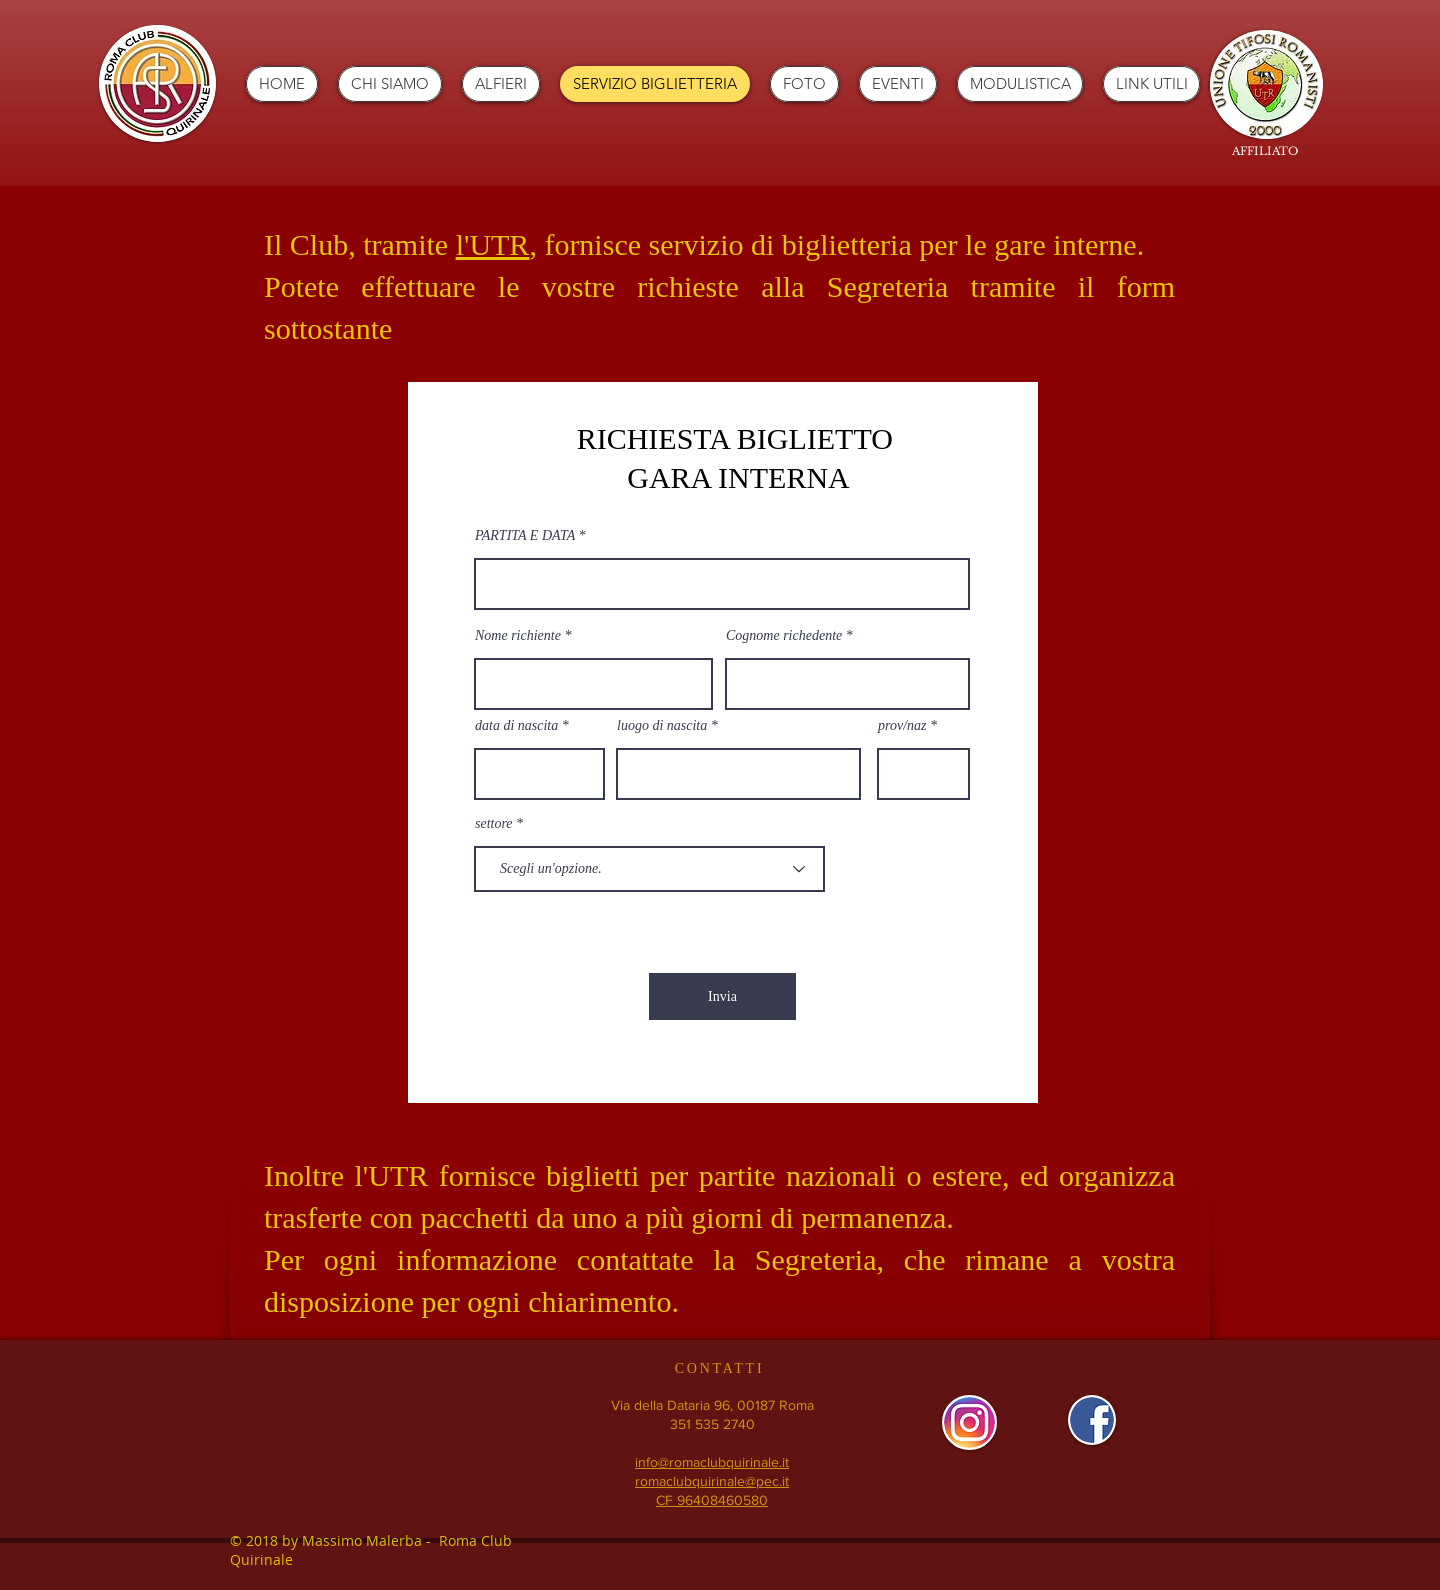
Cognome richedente (784, 636)
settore (494, 824)
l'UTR (493, 244)
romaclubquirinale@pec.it (712, 1481)
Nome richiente (518, 636)
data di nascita (516, 726)
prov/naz (902, 726)
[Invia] (722, 996)
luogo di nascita (662, 726)
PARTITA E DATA (525, 536)
